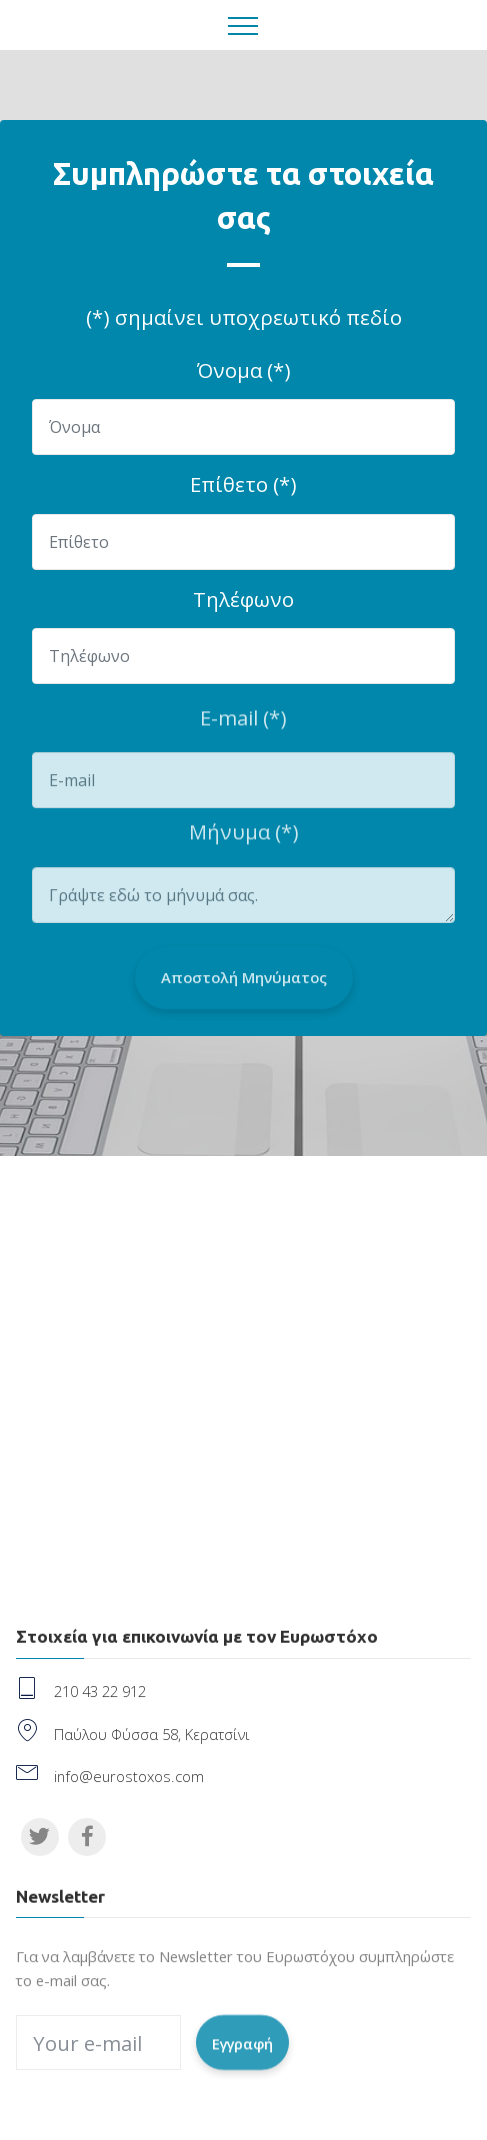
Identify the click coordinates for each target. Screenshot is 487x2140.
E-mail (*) (243, 725)
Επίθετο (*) (243, 484)
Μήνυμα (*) (244, 839)
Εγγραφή (242, 2058)
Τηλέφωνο (243, 599)
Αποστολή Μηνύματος (244, 995)
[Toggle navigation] (243, 25)
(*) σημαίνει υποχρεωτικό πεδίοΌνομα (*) (244, 343)
